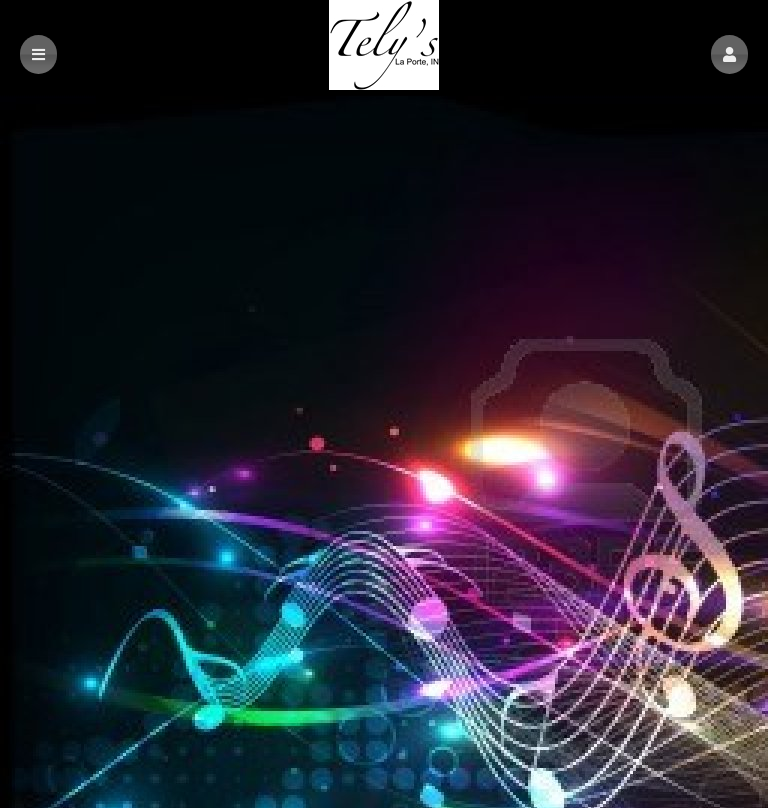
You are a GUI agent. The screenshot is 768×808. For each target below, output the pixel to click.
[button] (729, 54)
